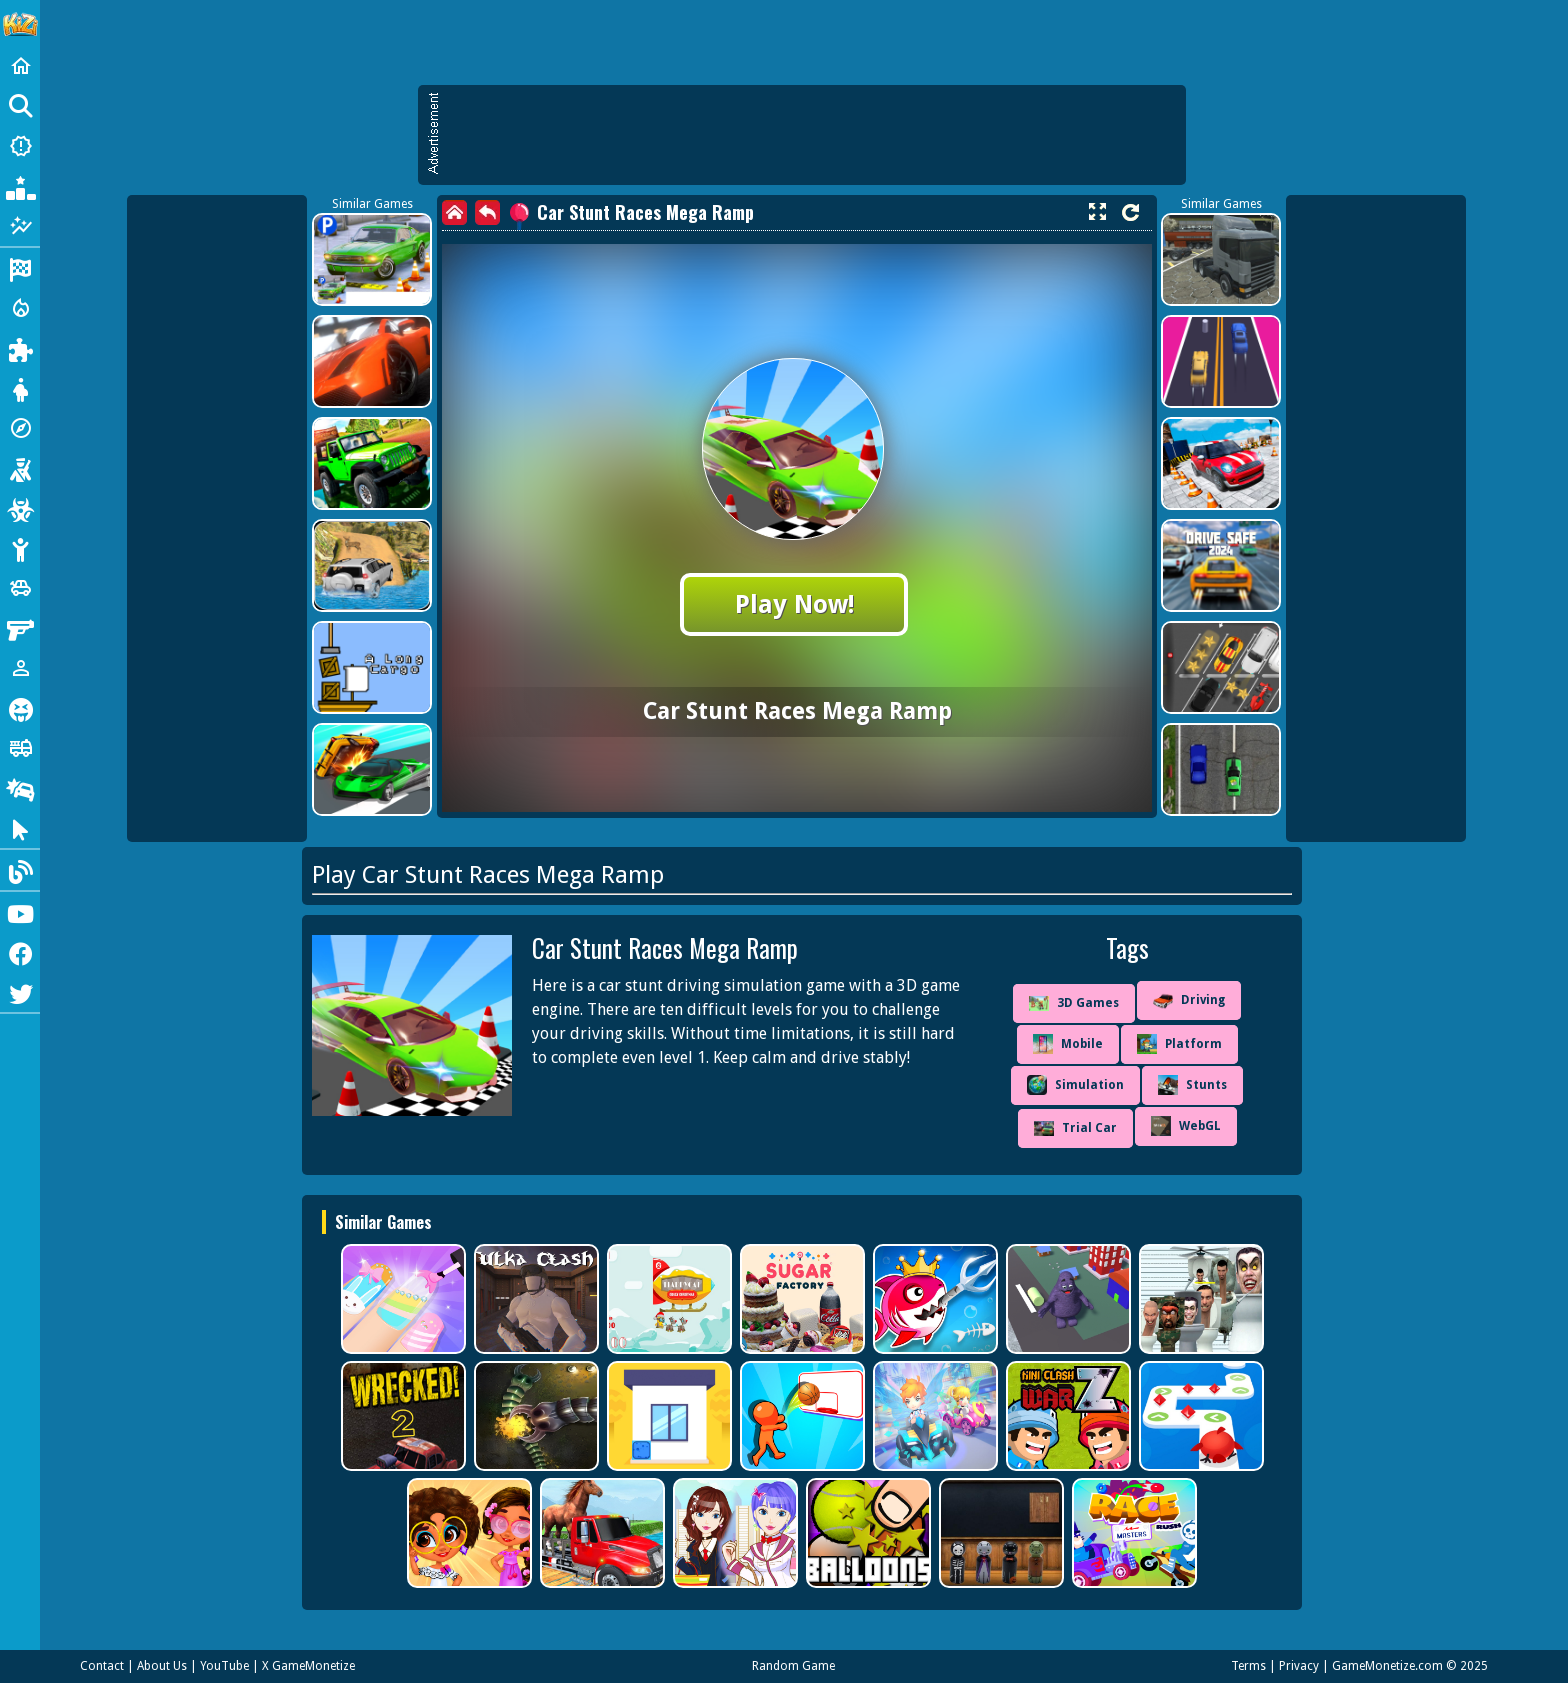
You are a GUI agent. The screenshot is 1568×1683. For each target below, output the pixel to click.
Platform (1179, 1044)
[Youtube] (20, 912)
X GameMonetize (308, 1666)
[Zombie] (20, 508)
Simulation (1075, 1085)
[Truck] (20, 748)
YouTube (224, 1666)
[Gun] (20, 628)
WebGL (1186, 1126)
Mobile (1068, 1044)
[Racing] (20, 268)
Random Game (793, 1666)
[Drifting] (20, 788)
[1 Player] (20, 668)
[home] (454, 212)
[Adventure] (20, 428)
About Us (162, 1666)
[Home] (20, 66)
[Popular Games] (20, 186)
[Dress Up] (20, 388)
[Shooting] (20, 468)
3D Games (1074, 1003)
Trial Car (1075, 1128)
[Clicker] (20, 828)
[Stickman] (20, 548)
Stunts (1192, 1085)
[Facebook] (20, 952)
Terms (1248, 1666)
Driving (1189, 1001)
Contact (102, 1666)
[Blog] (20, 870)
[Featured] (20, 226)
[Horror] (20, 708)
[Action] (20, 308)
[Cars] (20, 588)
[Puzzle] (20, 348)
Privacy (1299, 1666)
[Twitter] (20, 992)
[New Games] (20, 146)
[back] (487, 212)
